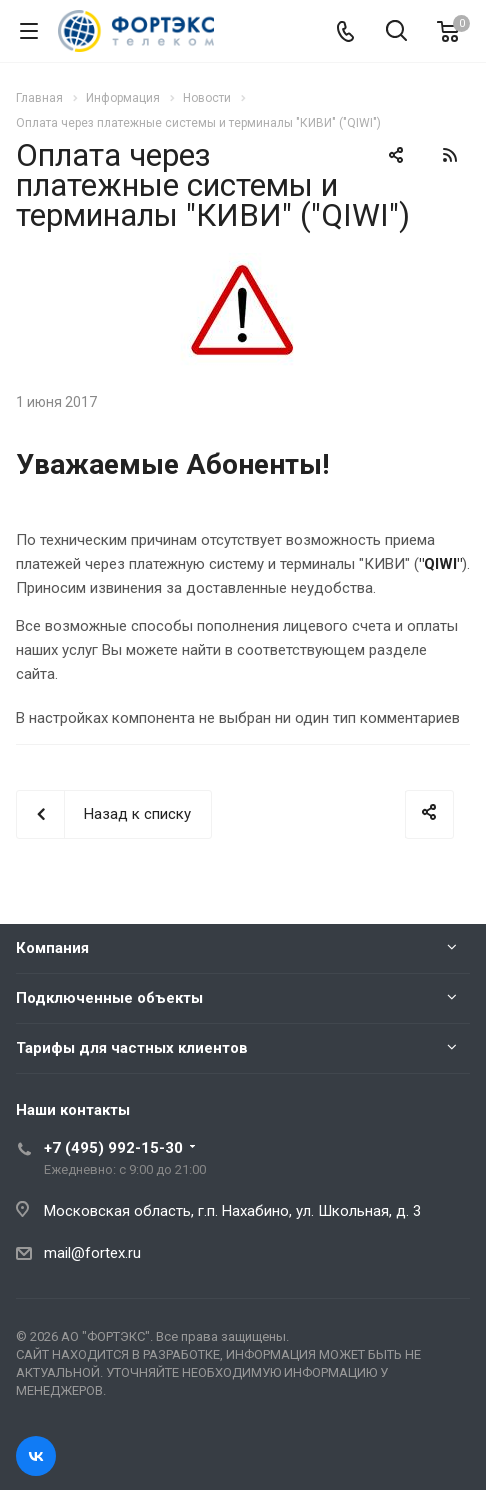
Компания (52, 948)
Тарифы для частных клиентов (132, 1048)
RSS (450, 155)
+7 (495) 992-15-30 (113, 1148)
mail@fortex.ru (92, 1253)
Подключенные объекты (109, 998)
